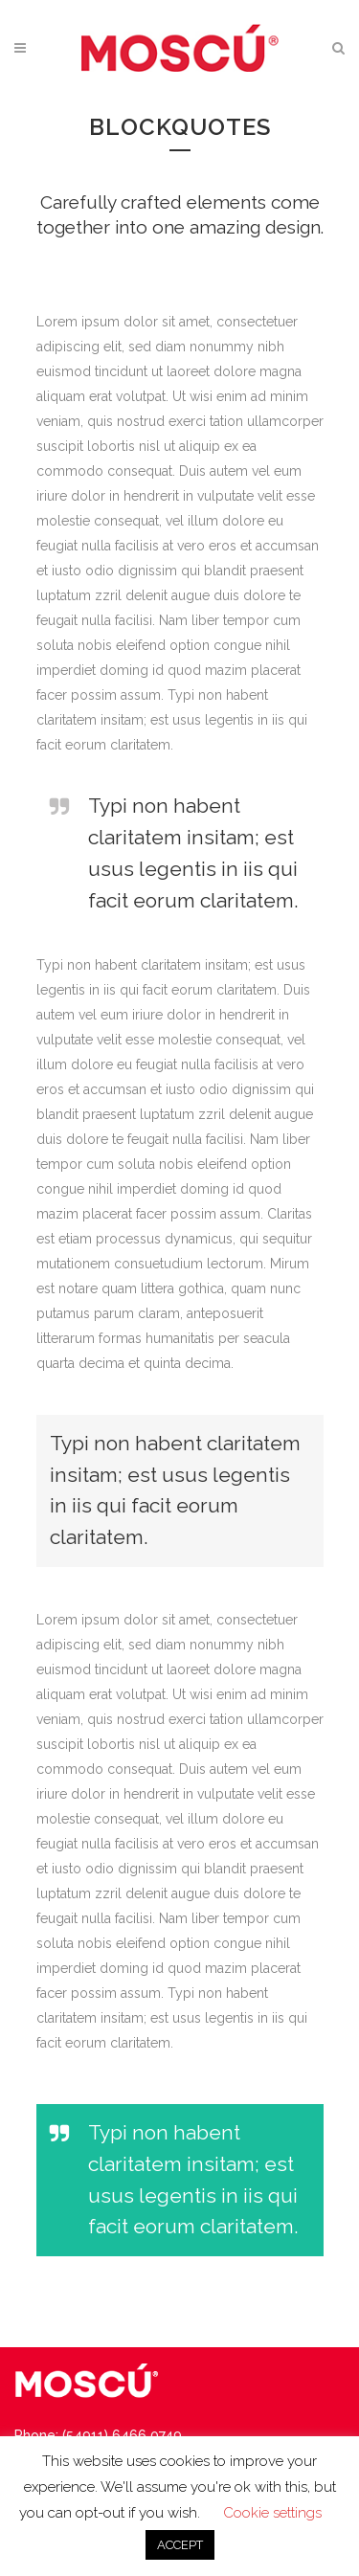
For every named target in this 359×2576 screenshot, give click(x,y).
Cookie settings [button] (272, 2512)
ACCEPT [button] (180, 2545)
